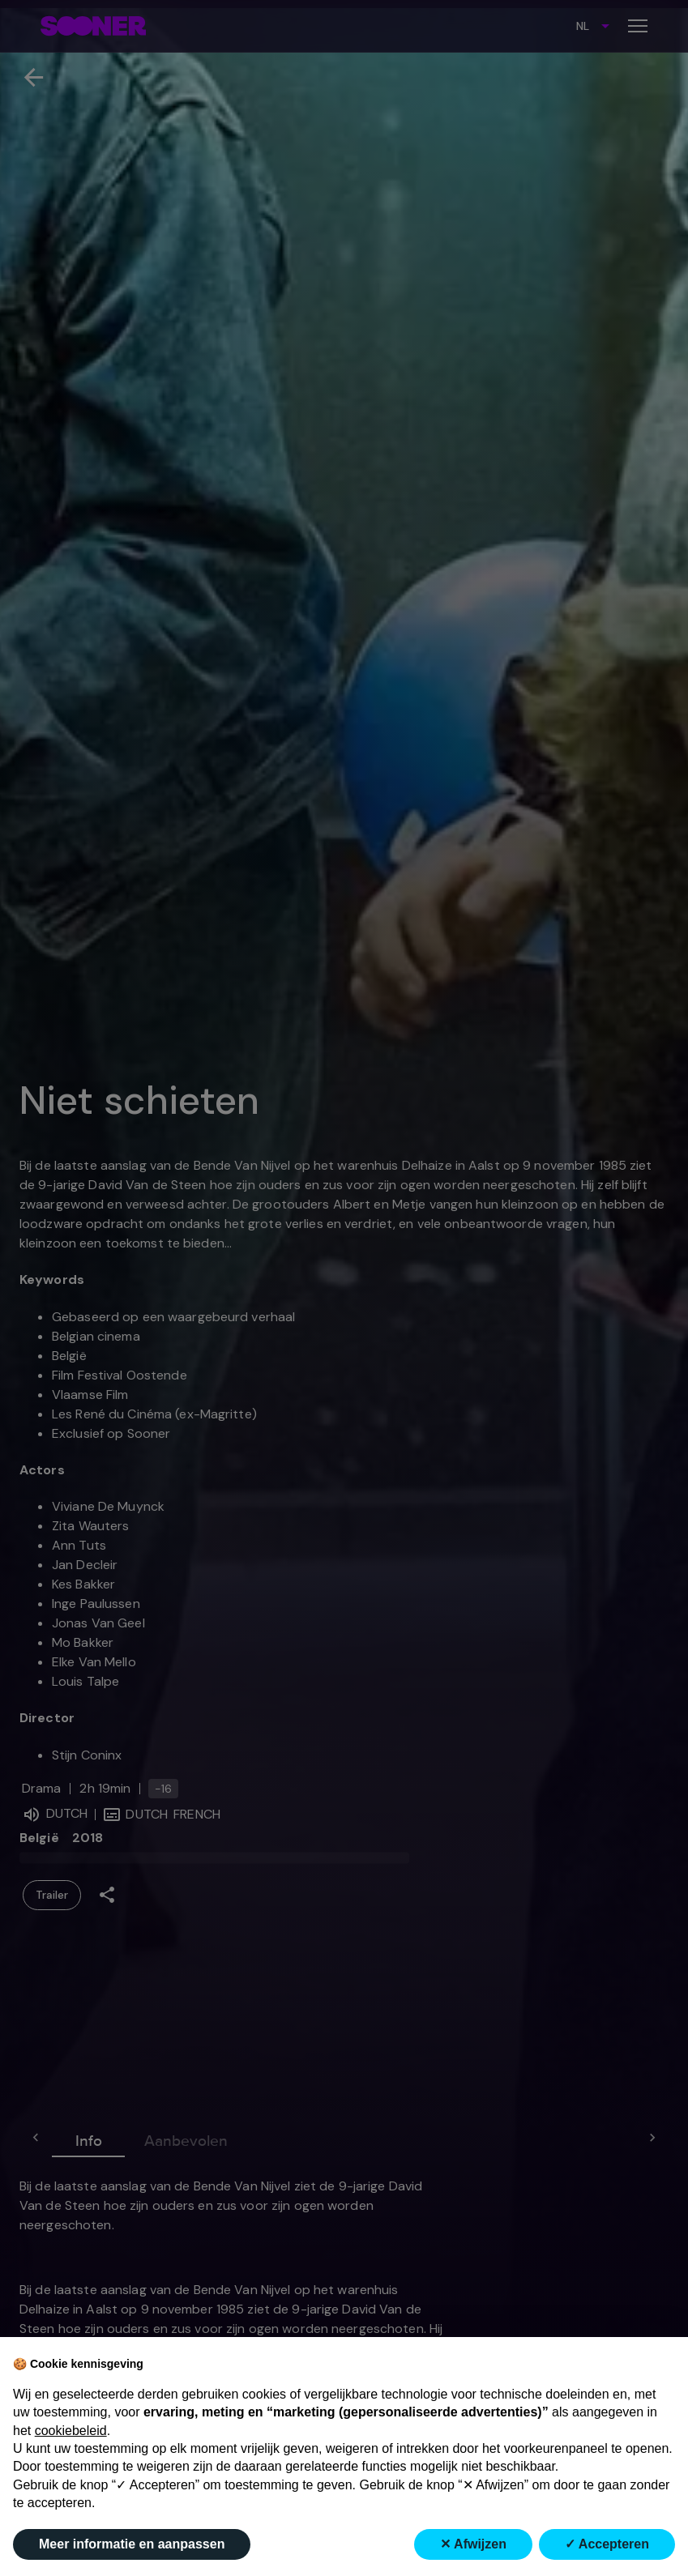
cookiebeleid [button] (71, 2430)
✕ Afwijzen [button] (473, 2544)
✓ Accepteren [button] (607, 2544)
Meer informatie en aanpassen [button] (131, 2544)
